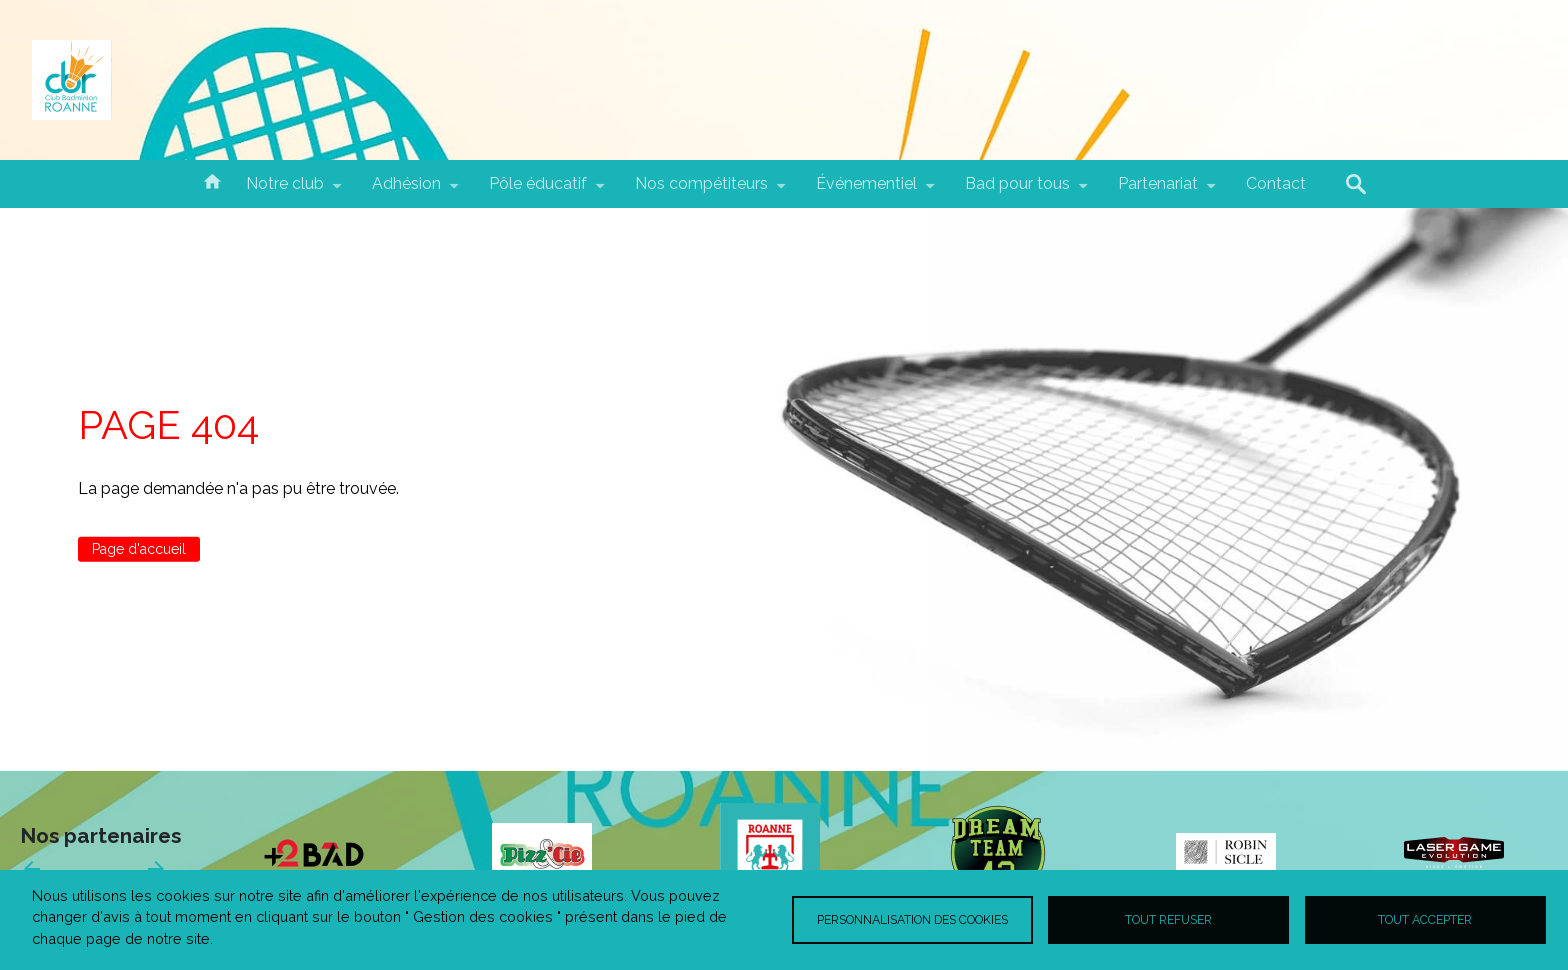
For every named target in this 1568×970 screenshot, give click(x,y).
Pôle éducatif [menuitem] (538, 191)
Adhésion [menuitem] (406, 191)
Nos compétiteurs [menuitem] (701, 191)
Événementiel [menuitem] (866, 191)
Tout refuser (1168, 919)
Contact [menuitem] (1276, 183)
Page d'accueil (139, 549)
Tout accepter (1425, 919)
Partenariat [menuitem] (1158, 191)
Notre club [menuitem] (285, 191)
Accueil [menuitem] (212, 180)
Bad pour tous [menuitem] (1017, 191)
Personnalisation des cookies (912, 919)
